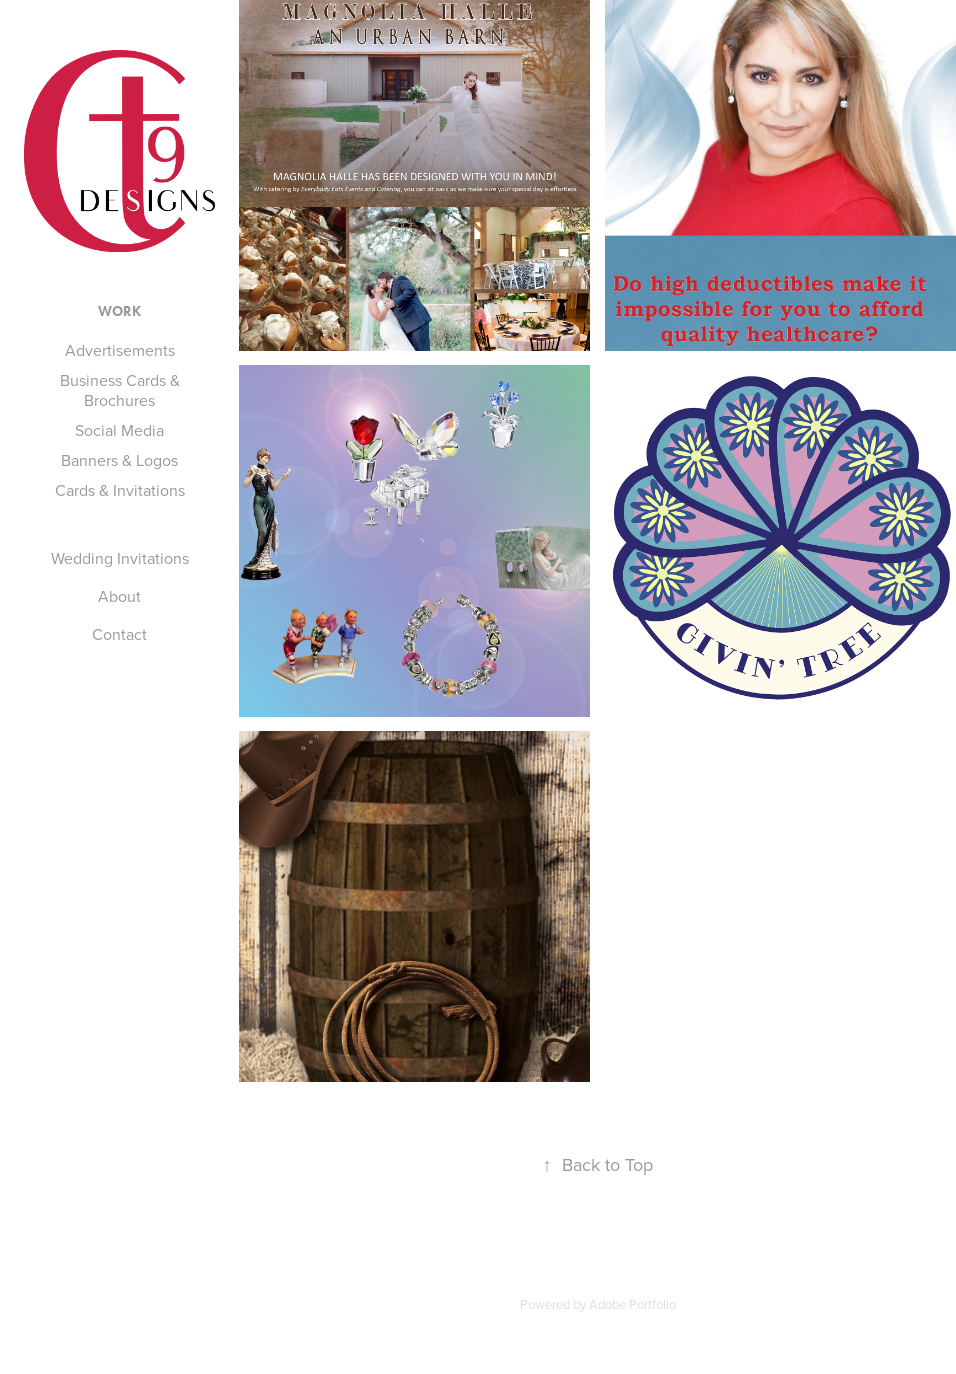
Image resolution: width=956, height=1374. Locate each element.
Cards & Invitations (120, 490)
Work (119, 311)
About (119, 596)
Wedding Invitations (120, 558)
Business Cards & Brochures (120, 390)
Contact (119, 634)
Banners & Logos (119, 460)
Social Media (119, 430)
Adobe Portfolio (632, 1304)
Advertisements (120, 350)
